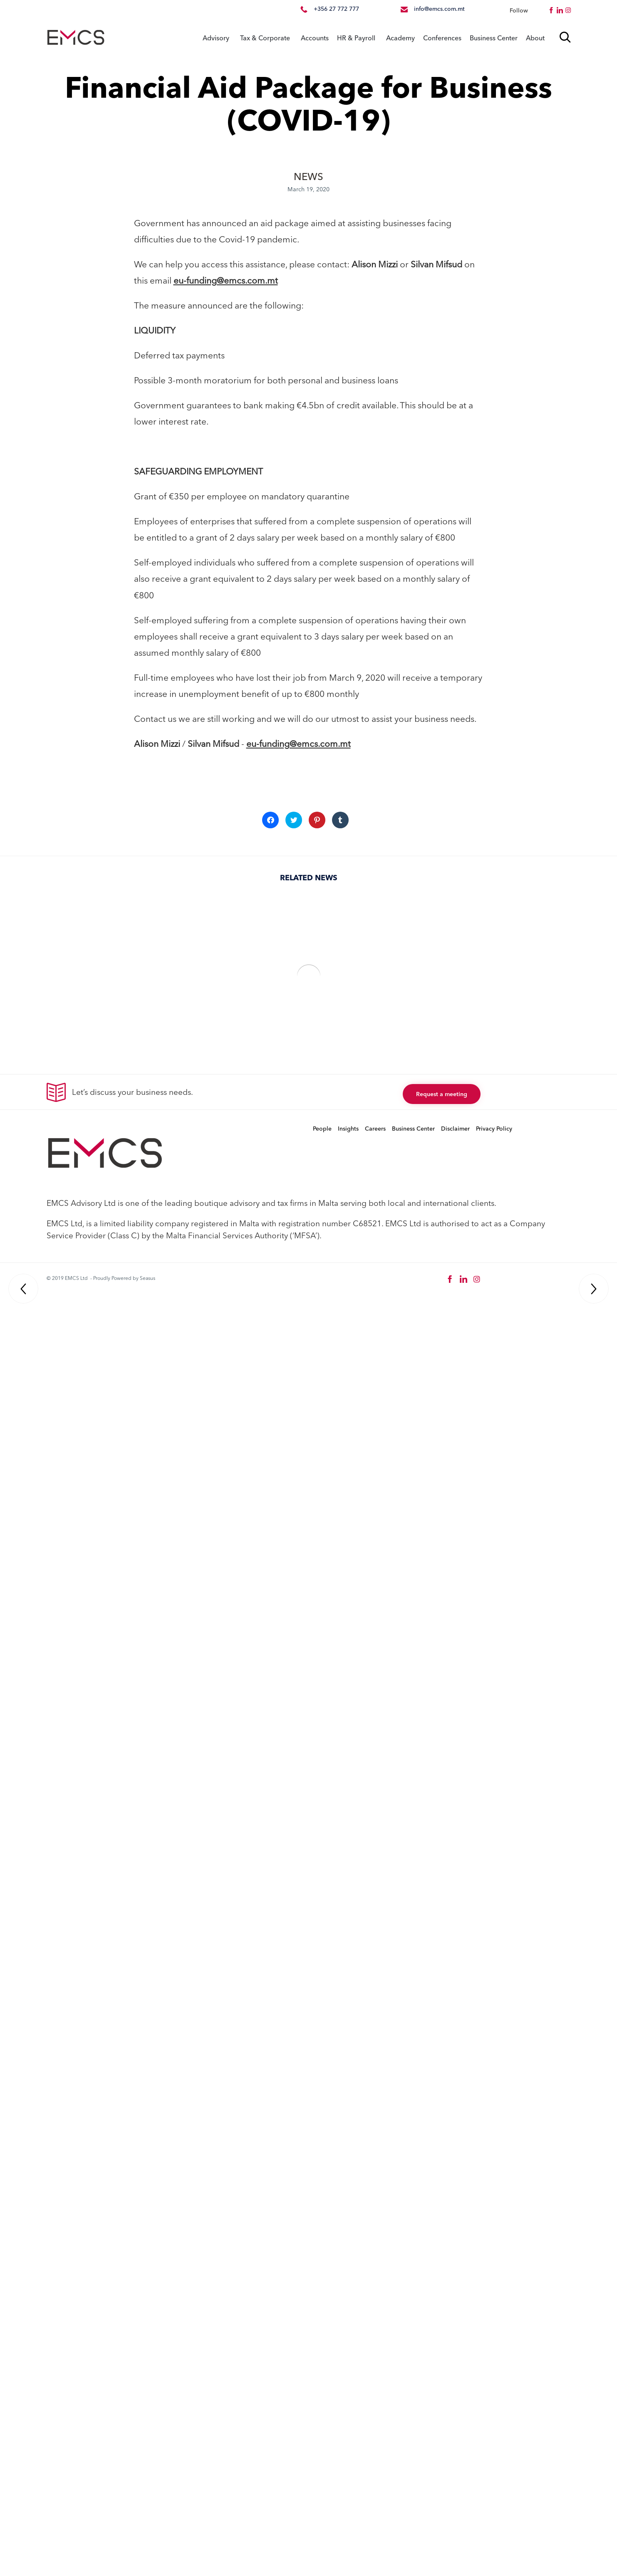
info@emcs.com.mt (439, 8)
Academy (400, 38)
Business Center (494, 38)
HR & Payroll (356, 38)
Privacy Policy (494, 1129)
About (535, 38)
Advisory (216, 38)
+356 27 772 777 (336, 8)
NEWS (308, 176)
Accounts (315, 38)
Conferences (442, 38)
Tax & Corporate (265, 38)
